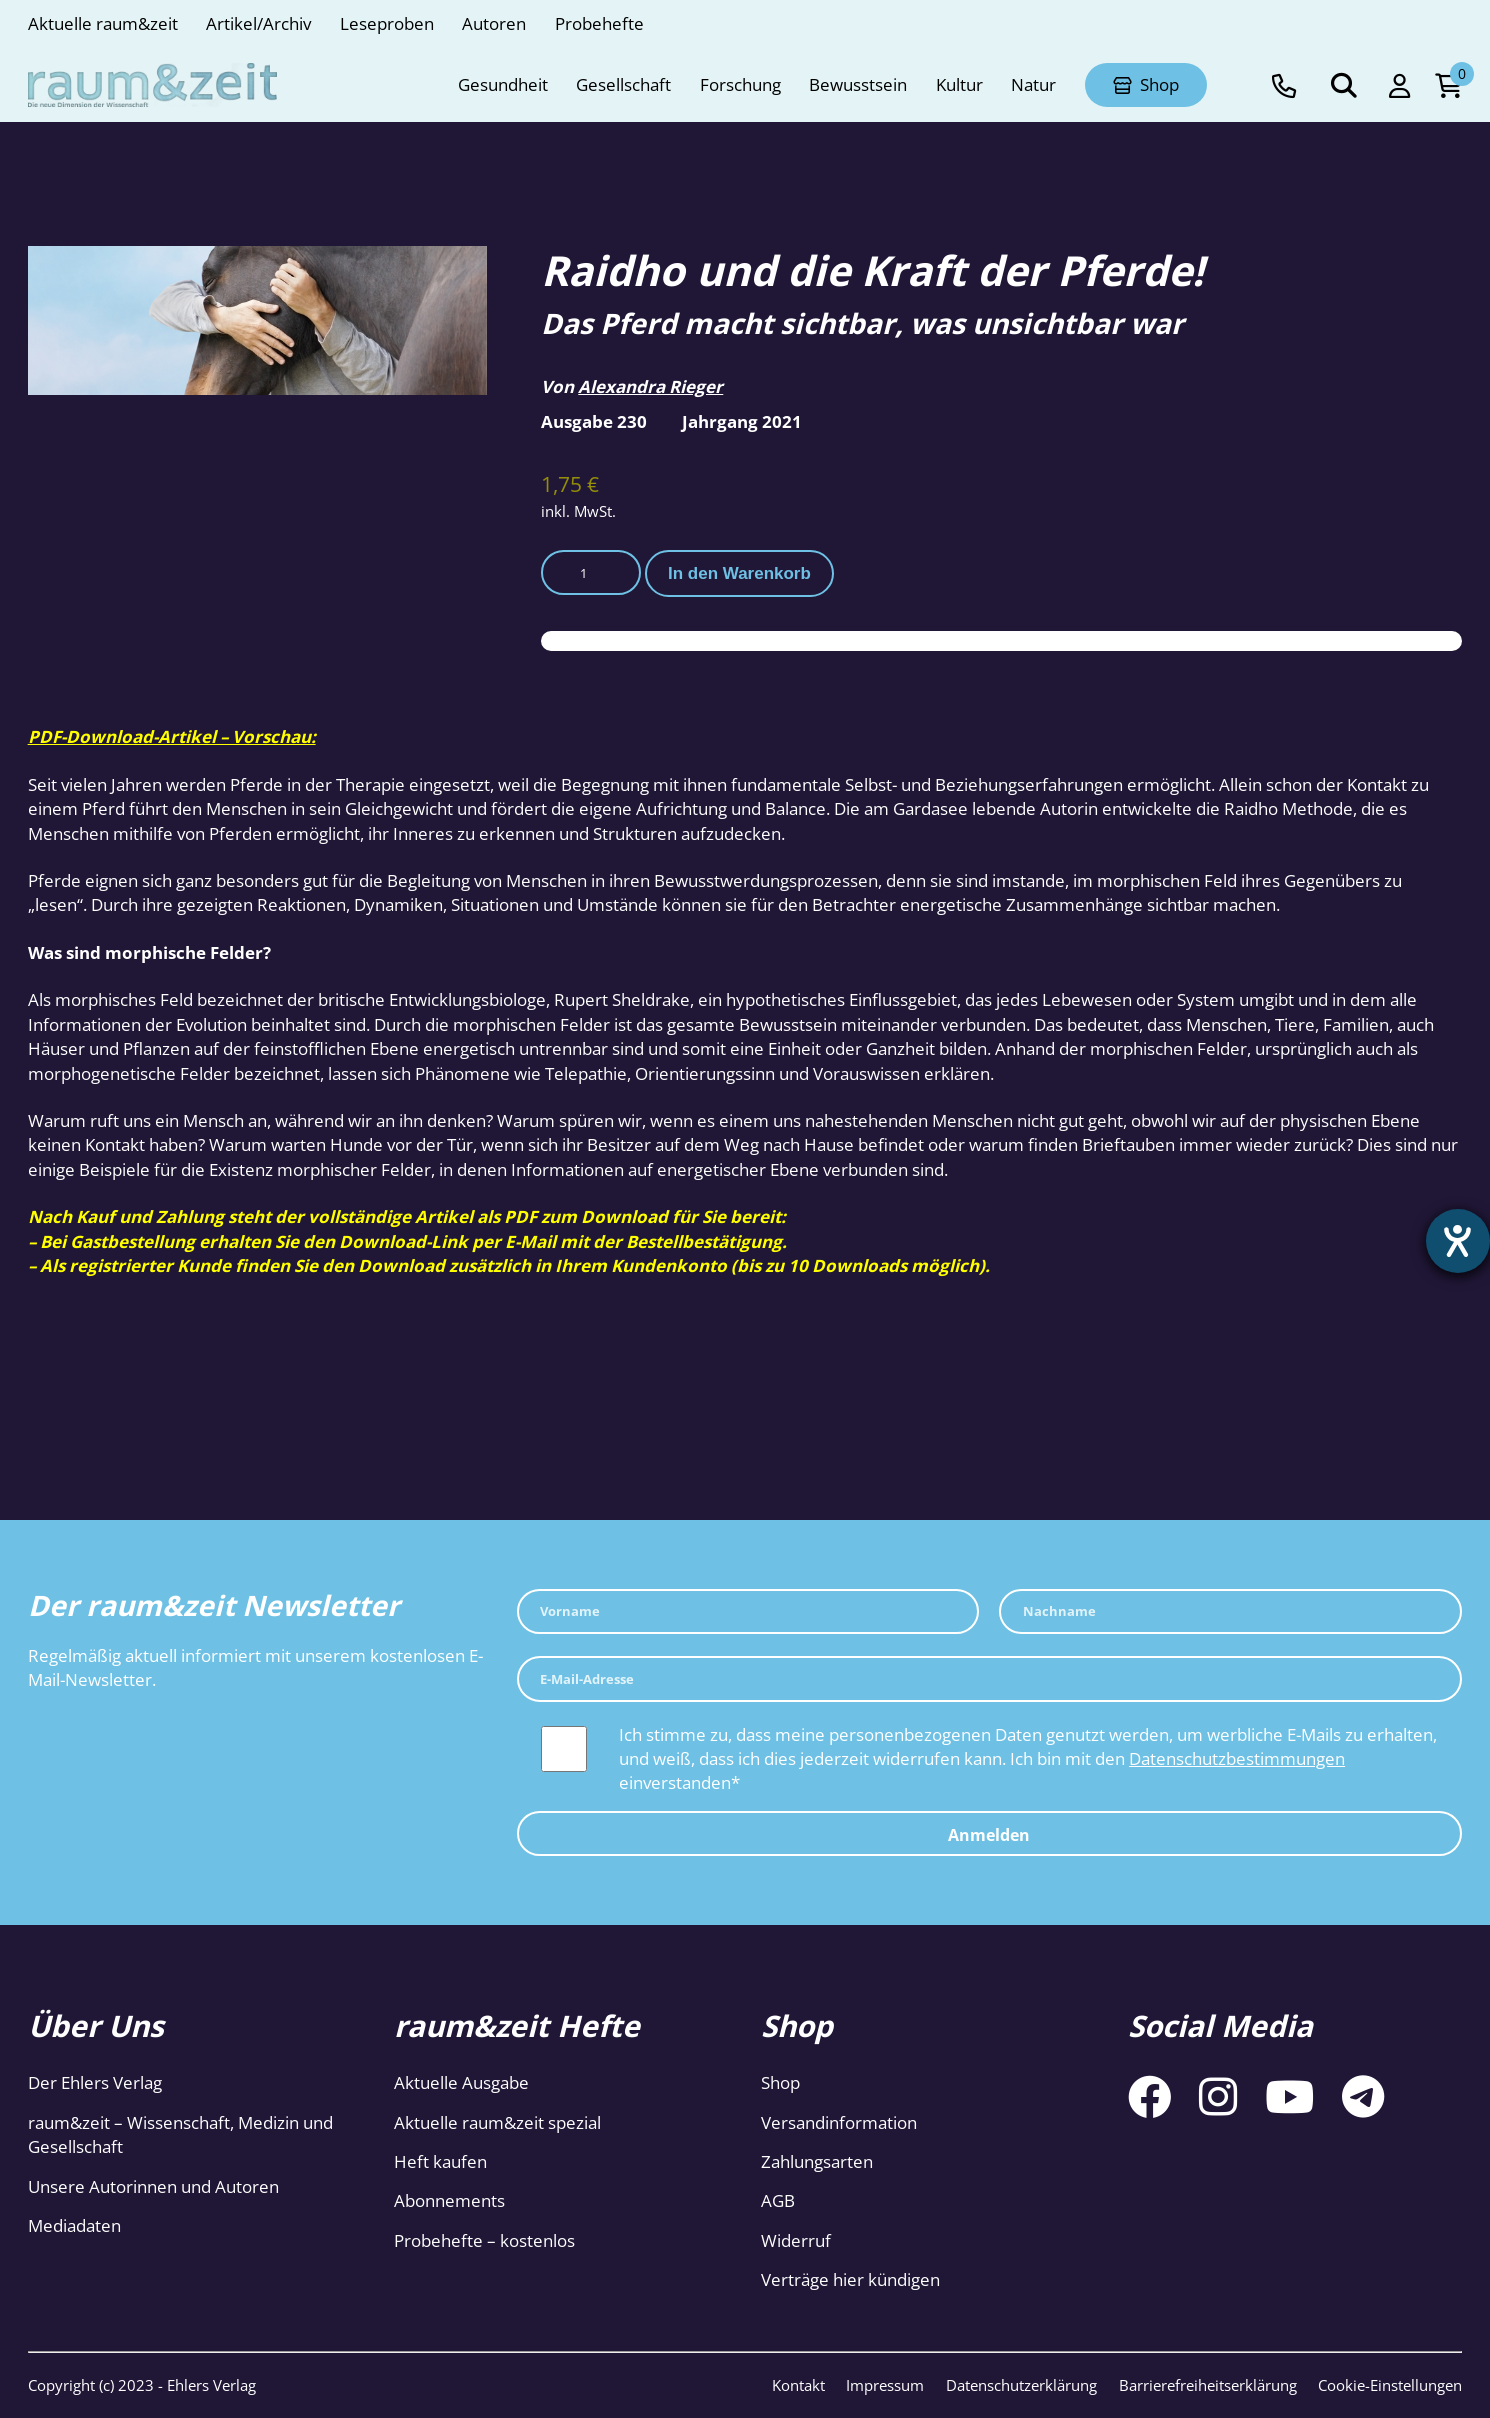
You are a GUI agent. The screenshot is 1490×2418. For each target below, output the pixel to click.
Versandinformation (839, 2122)
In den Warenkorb (739, 573)
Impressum (885, 2385)
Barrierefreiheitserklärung (1208, 2385)
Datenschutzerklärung (1021, 2385)
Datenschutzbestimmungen (1237, 1758)
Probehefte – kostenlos (484, 2240)
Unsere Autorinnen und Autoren (153, 2186)
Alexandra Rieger (650, 386)
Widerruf (796, 2240)
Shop (780, 2082)
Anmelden (989, 1835)
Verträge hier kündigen (850, 2279)
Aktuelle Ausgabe (461, 2082)
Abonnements (449, 2200)
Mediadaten (74, 2225)
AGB (778, 2200)
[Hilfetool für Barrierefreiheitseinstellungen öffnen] (1457, 1242)
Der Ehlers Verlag (95, 2082)
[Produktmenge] (591, 573)
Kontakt (798, 2385)
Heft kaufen (440, 2161)
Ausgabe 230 (594, 421)
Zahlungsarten (817, 2161)
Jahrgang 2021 (742, 421)
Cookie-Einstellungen (1390, 2385)
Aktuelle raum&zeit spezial (497, 2122)
